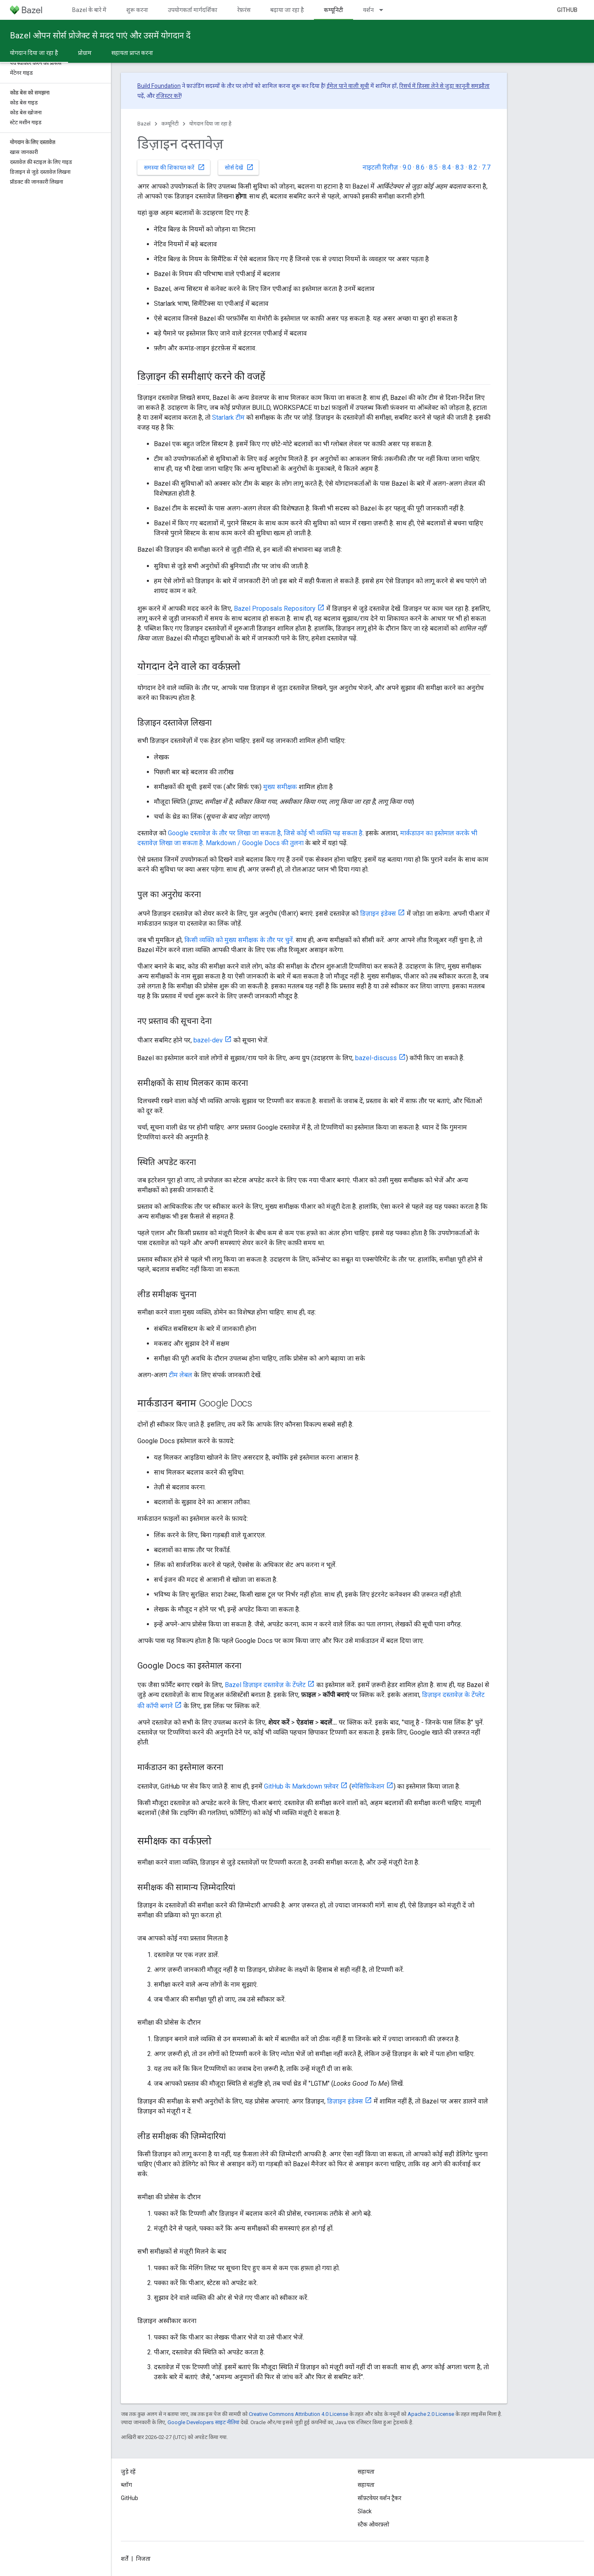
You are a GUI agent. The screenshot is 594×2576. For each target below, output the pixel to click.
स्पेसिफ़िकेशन (367, 1786)
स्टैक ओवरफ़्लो (373, 2524)
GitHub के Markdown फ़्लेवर (301, 1786)
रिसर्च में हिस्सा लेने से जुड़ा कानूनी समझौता (444, 86)
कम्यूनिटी (170, 124)
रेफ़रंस (243, 10)
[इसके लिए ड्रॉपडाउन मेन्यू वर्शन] (385, 10)
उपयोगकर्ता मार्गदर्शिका (192, 10)
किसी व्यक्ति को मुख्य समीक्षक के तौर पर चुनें (238, 940)
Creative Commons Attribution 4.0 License (298, 2414)
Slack (365, 2511)
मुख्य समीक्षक (280, 787)
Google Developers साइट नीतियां (203, 2422)
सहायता (366, 2484)
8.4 (446, 167)
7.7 (486, 167)
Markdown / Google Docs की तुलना (255, 843)
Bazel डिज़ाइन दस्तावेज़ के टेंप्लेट (265, 1685)
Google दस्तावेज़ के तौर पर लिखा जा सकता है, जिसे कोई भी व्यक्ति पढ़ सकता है (265, 833)
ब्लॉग (126, 2484)
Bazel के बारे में (89, 10)
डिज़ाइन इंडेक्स (378, 913)
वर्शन (368, 10)
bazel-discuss (376, 1058)
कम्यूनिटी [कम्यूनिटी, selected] (333, 10)
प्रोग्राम (85, 53)
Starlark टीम (228, 417)
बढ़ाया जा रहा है (287, 10)
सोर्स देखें (239, 167)
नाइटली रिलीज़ (380, 167)
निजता (143, 2558)
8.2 (473, 167)
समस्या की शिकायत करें (174, 167)
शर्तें (124, 2558)
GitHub (567, 10)
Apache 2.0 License (431, 2414)
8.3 (459, 167)
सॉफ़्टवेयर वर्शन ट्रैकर (379, 2498)
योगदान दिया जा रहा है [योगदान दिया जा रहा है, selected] (34, 53)
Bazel (144, 124)
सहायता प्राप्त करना (132, 53)
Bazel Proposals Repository (275, 608)
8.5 (433, 167)
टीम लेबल (180, 1375)
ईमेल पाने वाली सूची (348, 86)
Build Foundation (159, 86)
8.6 (420, 167)
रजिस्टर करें (168, 95)
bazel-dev (208, 1040)
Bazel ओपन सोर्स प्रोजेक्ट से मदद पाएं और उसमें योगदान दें (100, 35)
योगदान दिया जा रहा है (210, 124)
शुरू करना (137, 10)
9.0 (407, 167)
